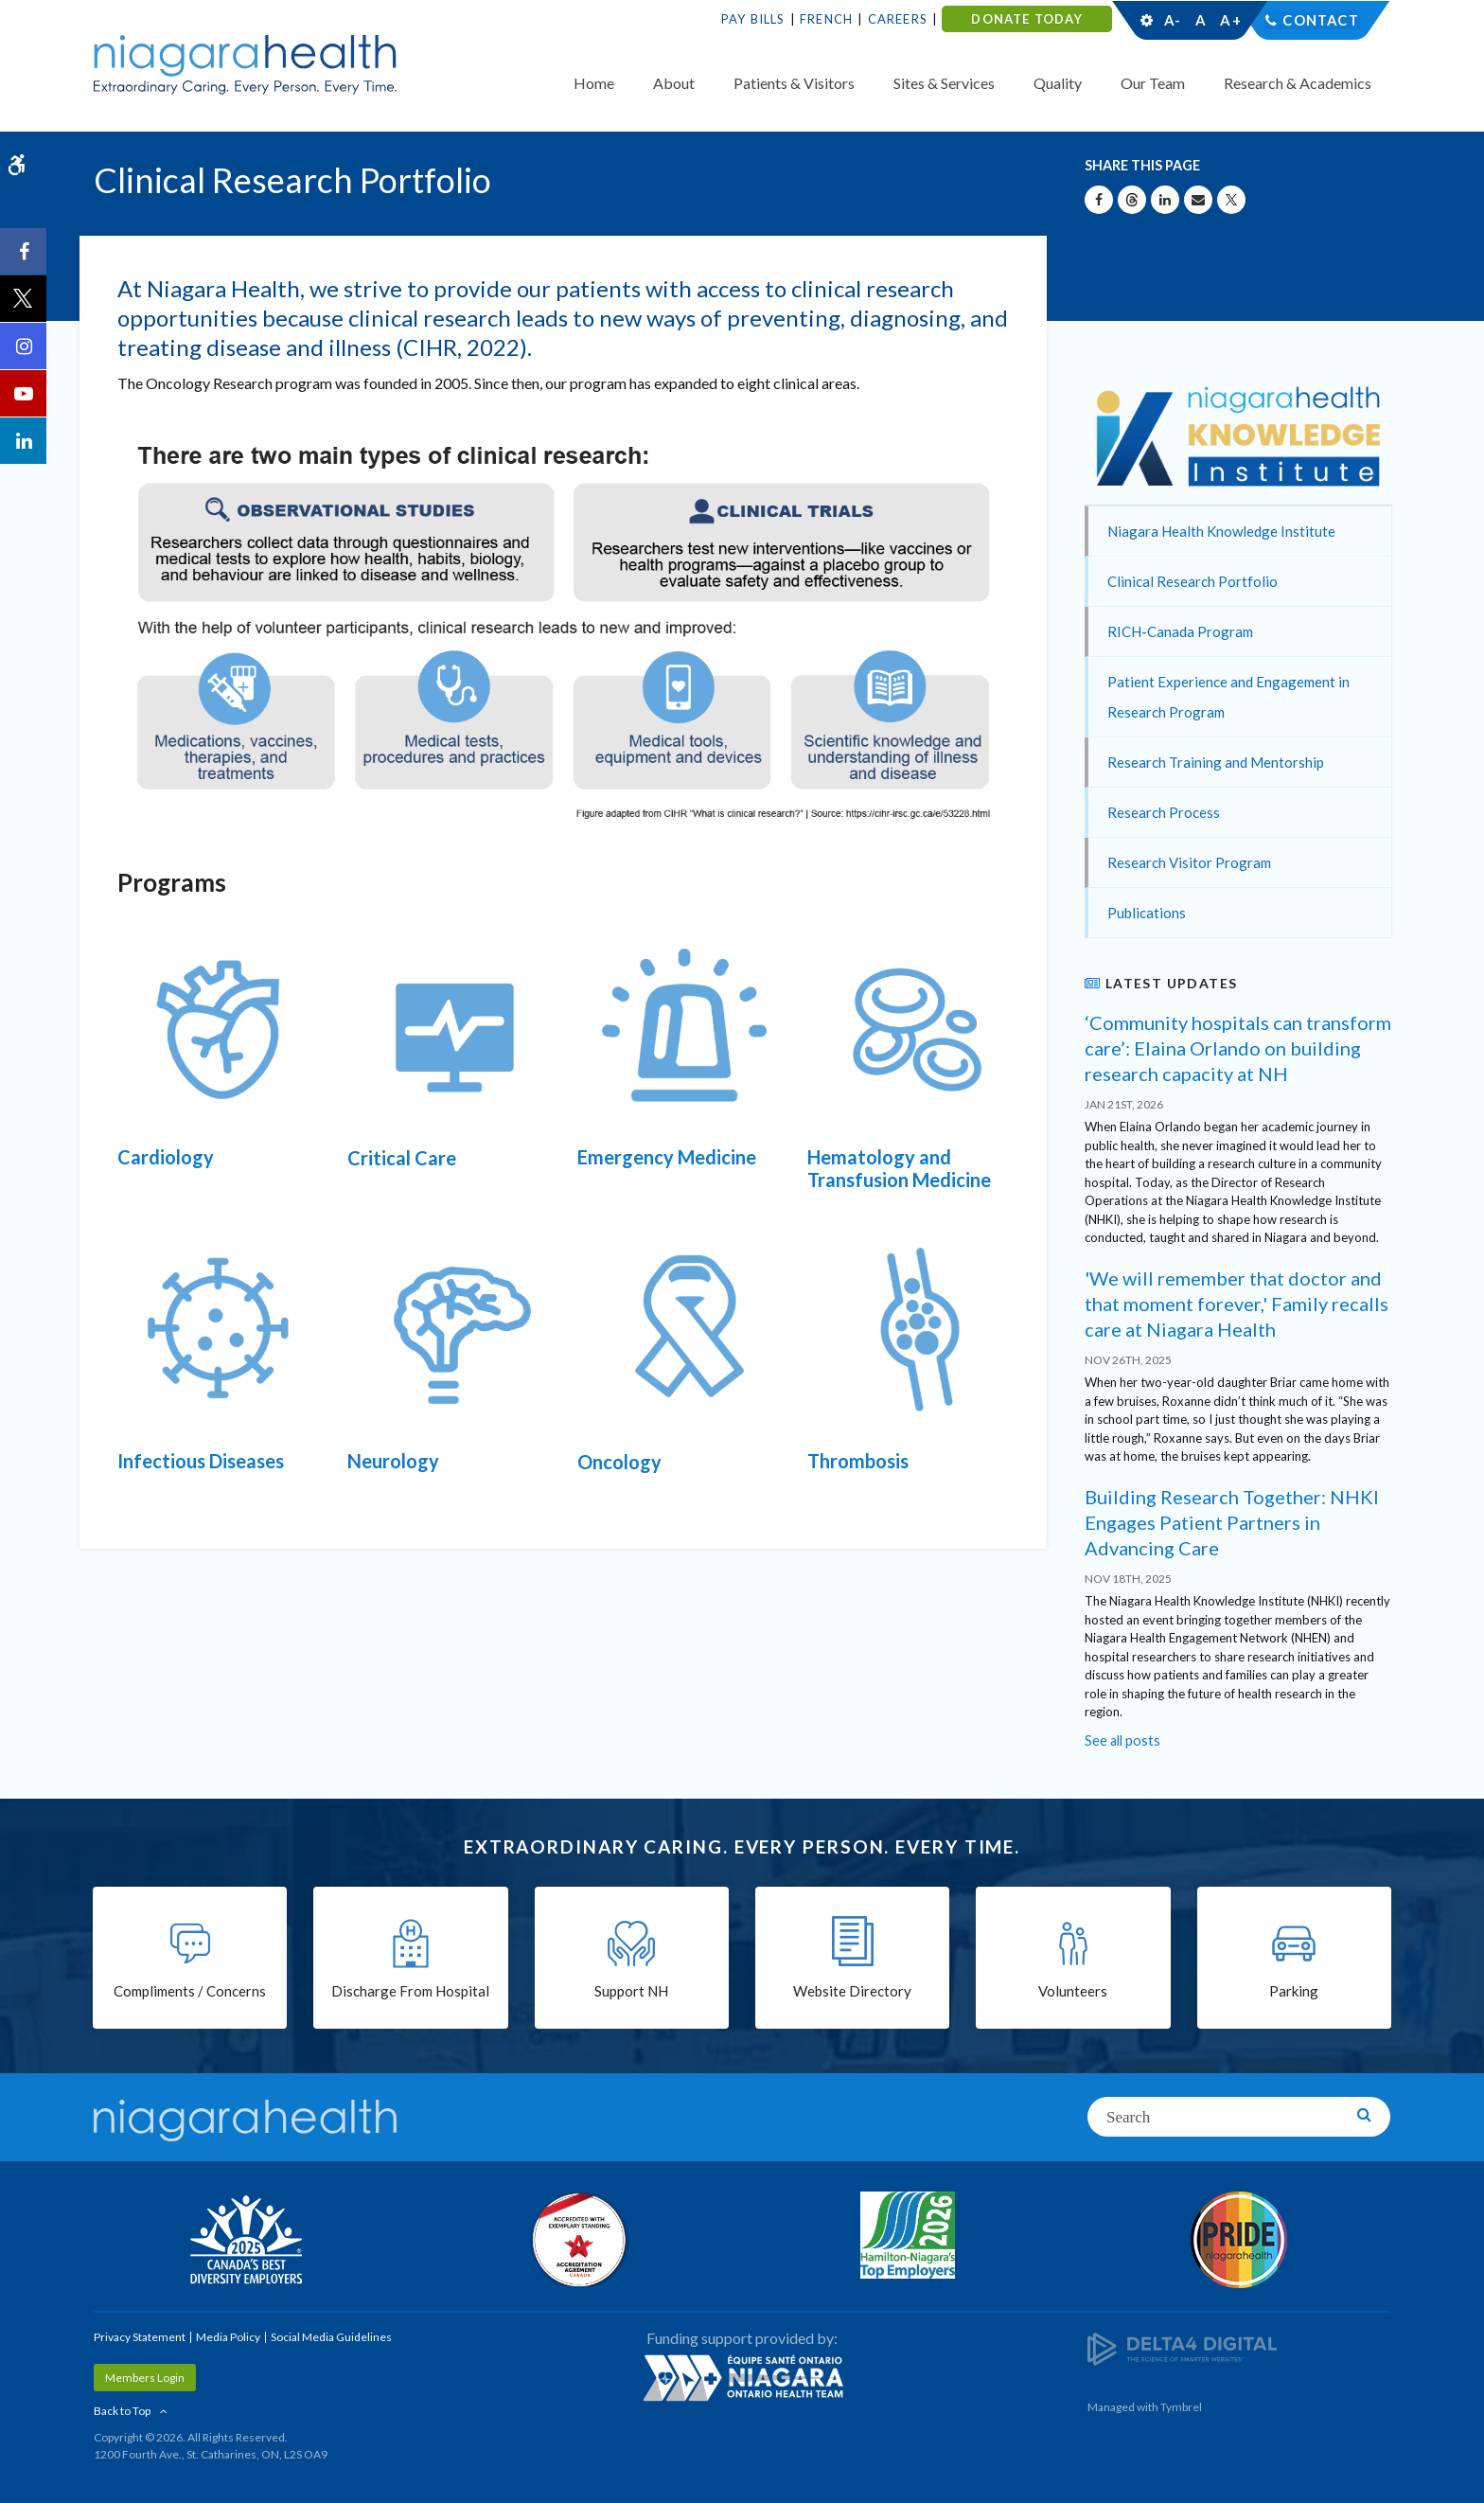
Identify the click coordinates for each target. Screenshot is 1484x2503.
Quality (1058, 83)
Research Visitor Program (1189, 862)
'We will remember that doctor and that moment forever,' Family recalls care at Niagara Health (1236, 1303)
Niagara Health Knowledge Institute (1221, 531)
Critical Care (401, 1157)
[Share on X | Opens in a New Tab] (1231, 200)
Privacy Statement (140, 2337)
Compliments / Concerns (190, 1992)
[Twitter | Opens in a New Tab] (23, 299)
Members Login (145, 2377)
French (826, 19)
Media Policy (228, 2337)
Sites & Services (944, 83)
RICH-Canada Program (1180, 631)
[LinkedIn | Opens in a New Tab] (23, 441)
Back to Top (122, 2411)
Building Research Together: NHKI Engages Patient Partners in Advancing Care (1232, 1522)
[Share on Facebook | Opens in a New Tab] (1099, 200)
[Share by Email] (1198, 200)
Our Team (1153, 83)
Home (594, 83)
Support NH (631, 1992)
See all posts (1122, 1740)
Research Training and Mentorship (1215, 762)
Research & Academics (1297, 83)
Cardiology (165, 1156)
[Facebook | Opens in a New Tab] (23, 251)
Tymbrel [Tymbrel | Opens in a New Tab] (1181, 2407)
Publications (1146, 912)
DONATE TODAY (1026, 19)
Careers (898, 19)
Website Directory (852, 1992)
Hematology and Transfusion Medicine (899, 1168)
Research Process (1163, 812)
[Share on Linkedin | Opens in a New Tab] (1165, 200)
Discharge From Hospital (410, 1992)
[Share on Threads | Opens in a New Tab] (1132, 200)
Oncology (619, 1461)
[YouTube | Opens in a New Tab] (23, 393)
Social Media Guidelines (331, 2337)
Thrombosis (858, 1460)
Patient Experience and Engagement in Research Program (1228, 696)
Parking (1293, 1992)
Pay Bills (753, 19)
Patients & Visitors (794, 83)
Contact (1320, 19)
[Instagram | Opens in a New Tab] (23, 346)
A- (1172, 19)
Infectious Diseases (200, 1460)
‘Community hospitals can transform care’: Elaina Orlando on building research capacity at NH (1238, 1048)
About (674, 83)
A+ (1229, 19)
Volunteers (1072, 1992)
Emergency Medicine (666, 1156)
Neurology (393, 1460)
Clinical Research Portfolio (1192, 581)
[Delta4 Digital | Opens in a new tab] (1182, 2348)
